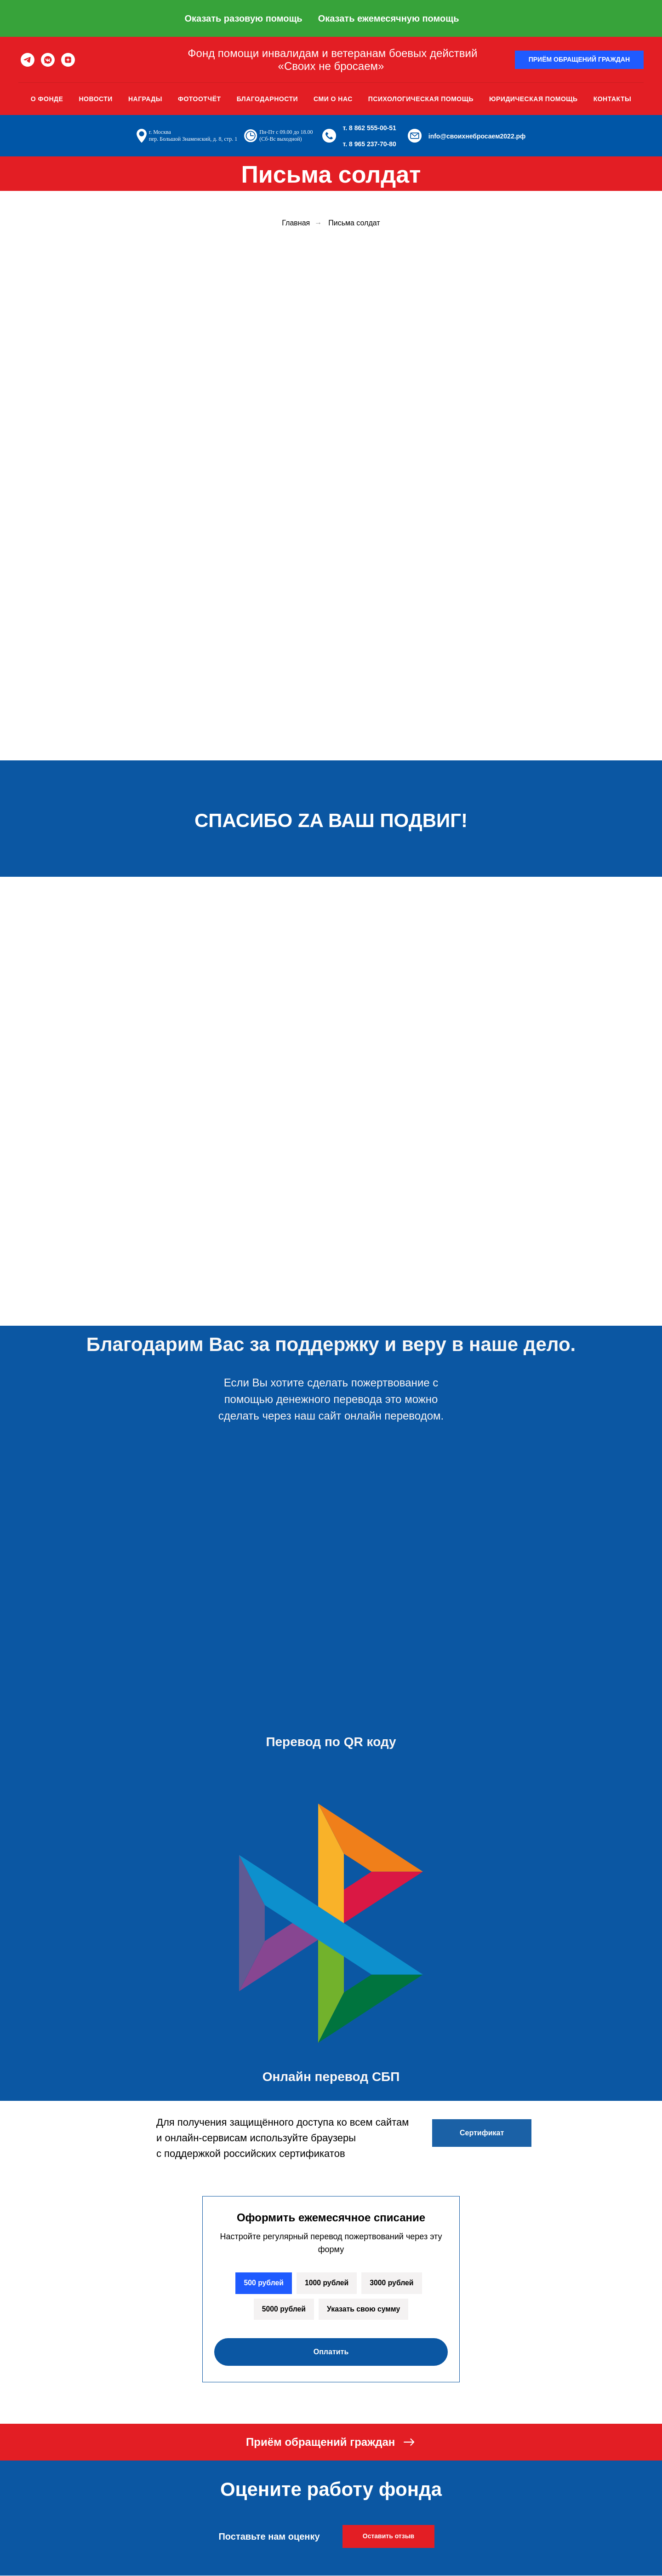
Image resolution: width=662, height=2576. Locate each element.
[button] (579, 60)
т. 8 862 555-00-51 (369, 128)
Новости (96, 99)
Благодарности (267, 99)
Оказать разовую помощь (243, 18)
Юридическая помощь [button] (533, 99)
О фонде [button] (47, 99)
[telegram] (27, 60)
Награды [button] (145, 99)
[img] (333, 1298)
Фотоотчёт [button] (199, 99)
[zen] (68, 60)
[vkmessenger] (48, 60)
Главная (296, 223)
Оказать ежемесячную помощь (388, 18)
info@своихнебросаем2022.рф (477, 136)
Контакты (612, 99)
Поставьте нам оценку (269, 2537)
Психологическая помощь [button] (421, 99)
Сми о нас (333, 99)
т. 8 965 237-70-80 (369, 144)
